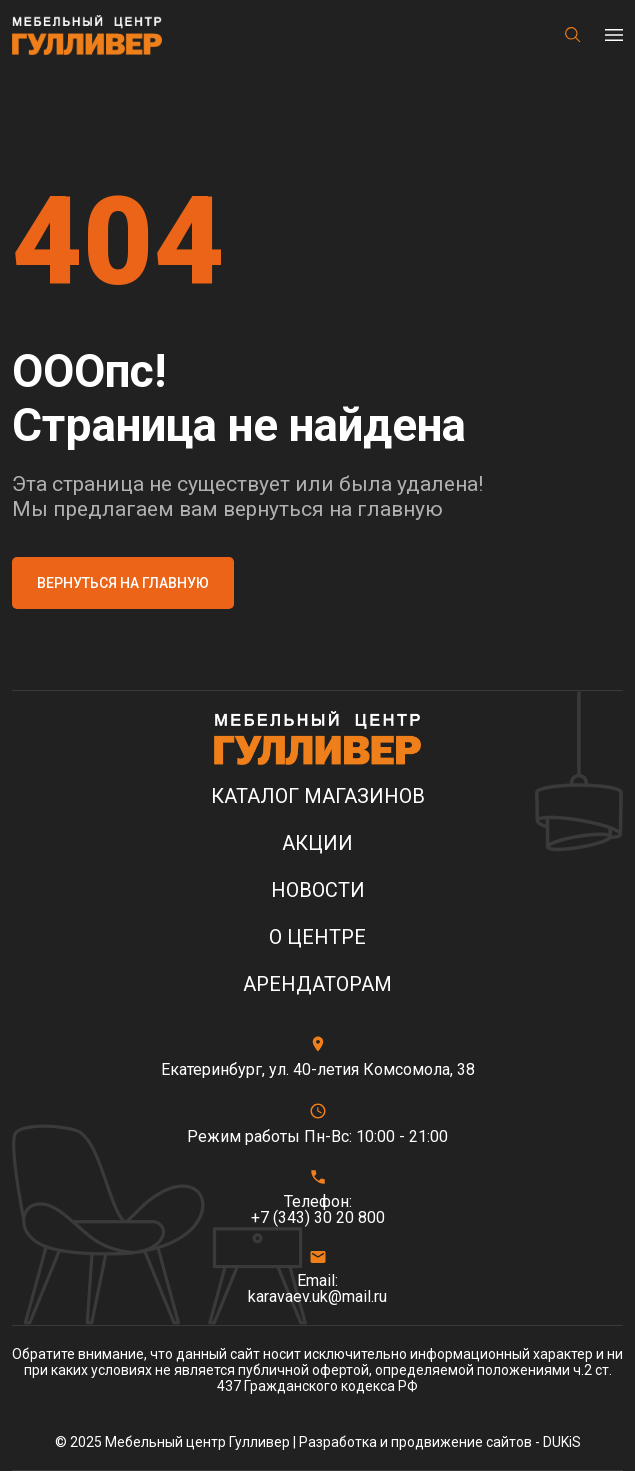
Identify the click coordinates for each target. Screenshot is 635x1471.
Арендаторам (317, 984)
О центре (317, 937)
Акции (317, 843)
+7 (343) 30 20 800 (318, 1218)
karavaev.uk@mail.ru (317, 1297)
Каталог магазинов (318, 796)
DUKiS (562, 1442)
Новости (318, 890)
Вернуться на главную (123, 583)
